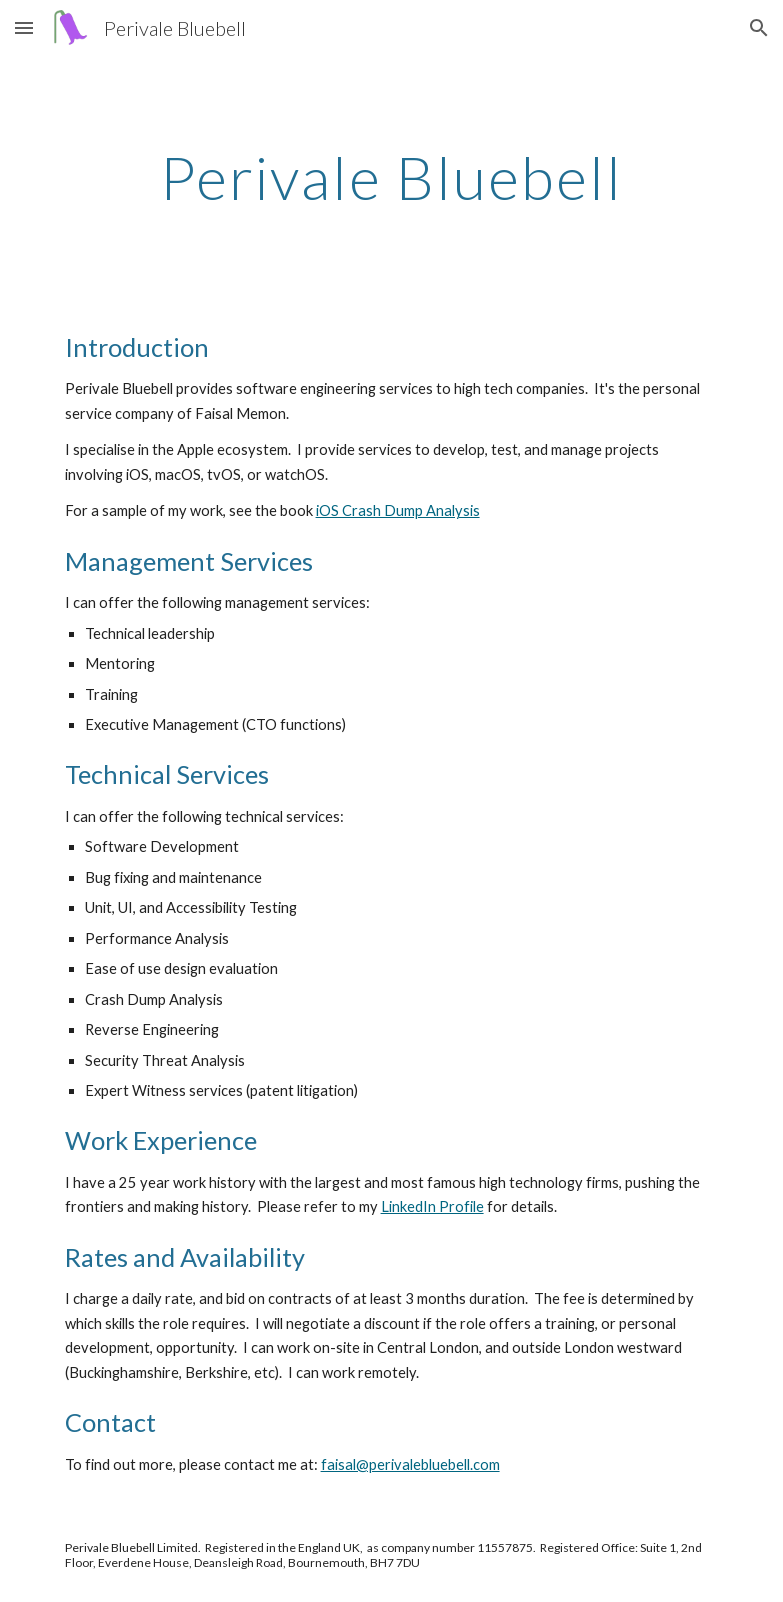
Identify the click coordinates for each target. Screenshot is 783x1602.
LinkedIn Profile (432, 1206)
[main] (392, 177)
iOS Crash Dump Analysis (398, 510)
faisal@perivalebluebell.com (410, 1464)
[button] (24, 27)
